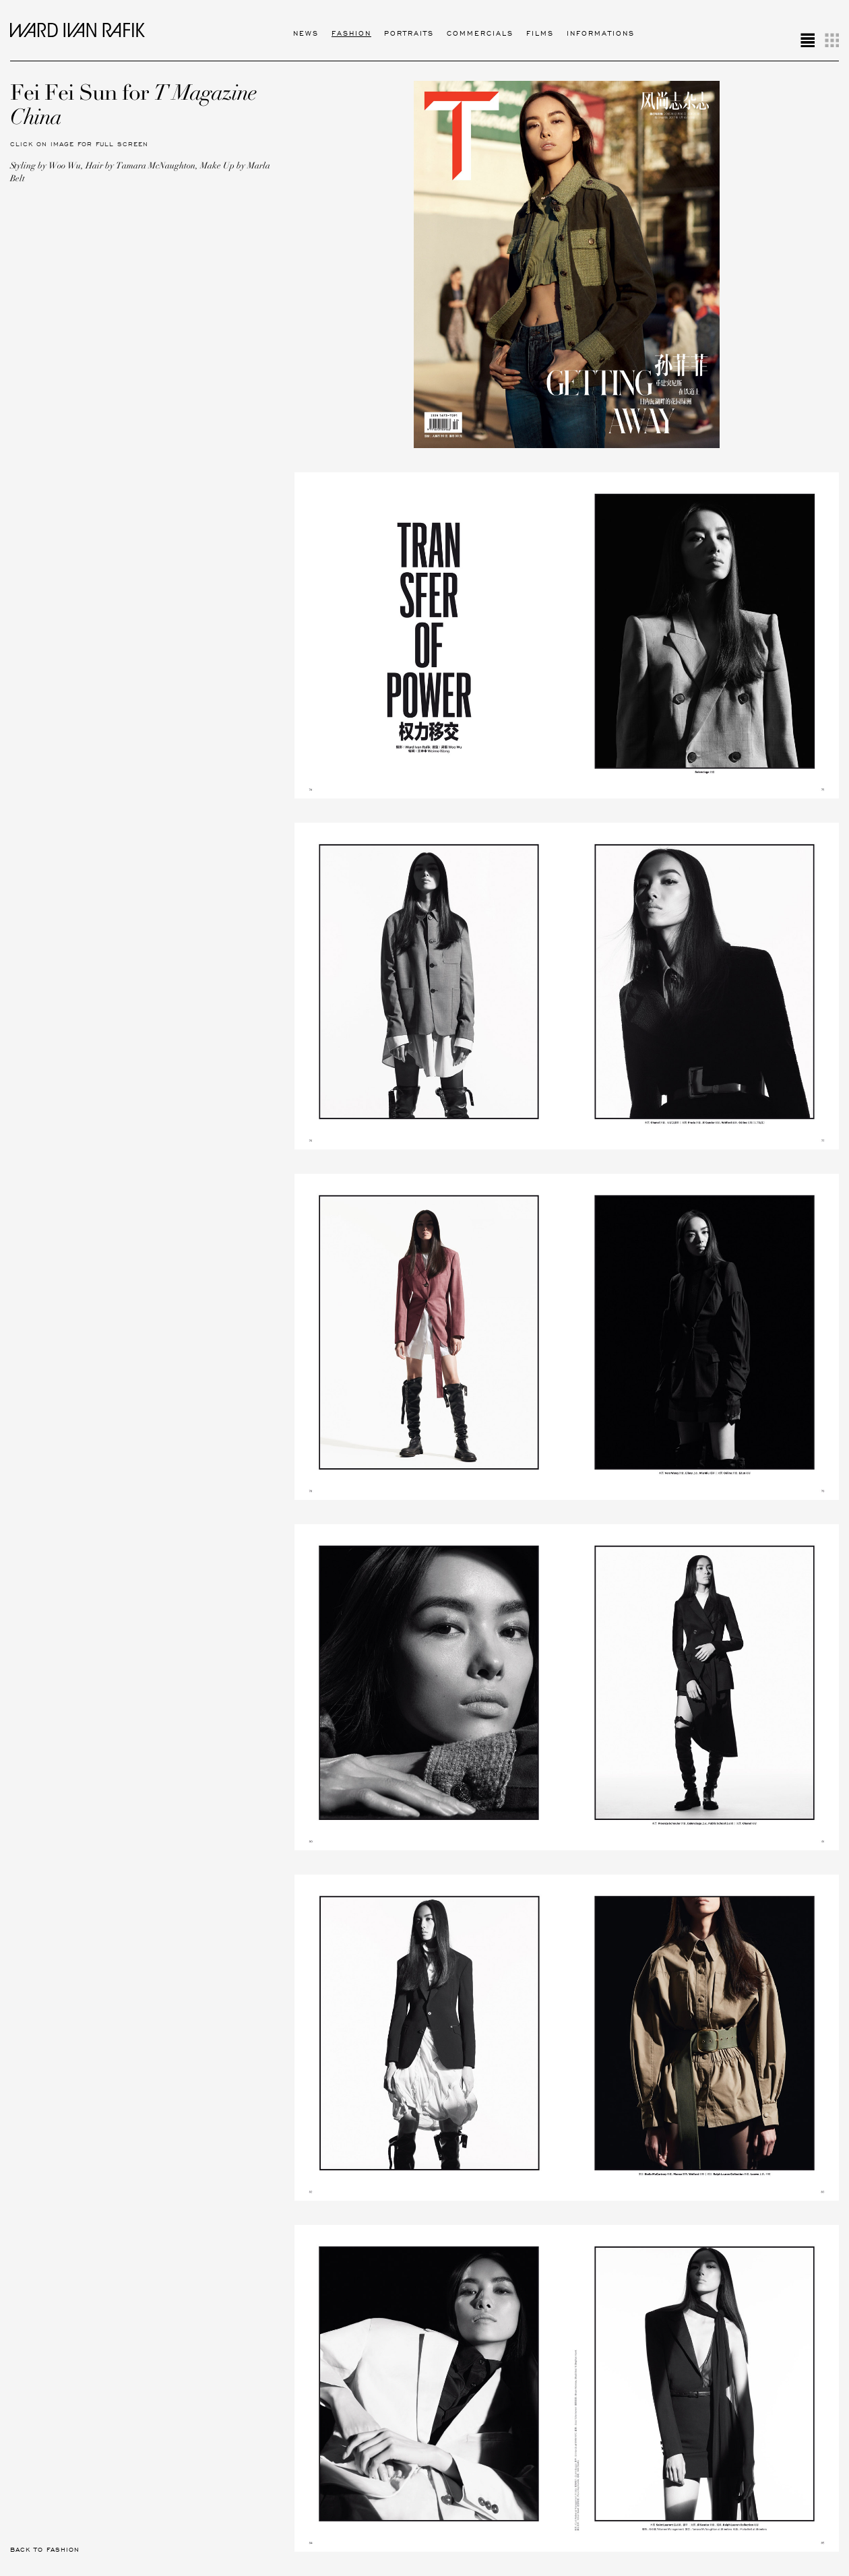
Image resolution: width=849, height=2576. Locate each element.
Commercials (480, 33)
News (306, 33)
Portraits (409, 33)
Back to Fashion (45, 2550)
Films (540, 33)
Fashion (351, 33)
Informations (601, 33)
